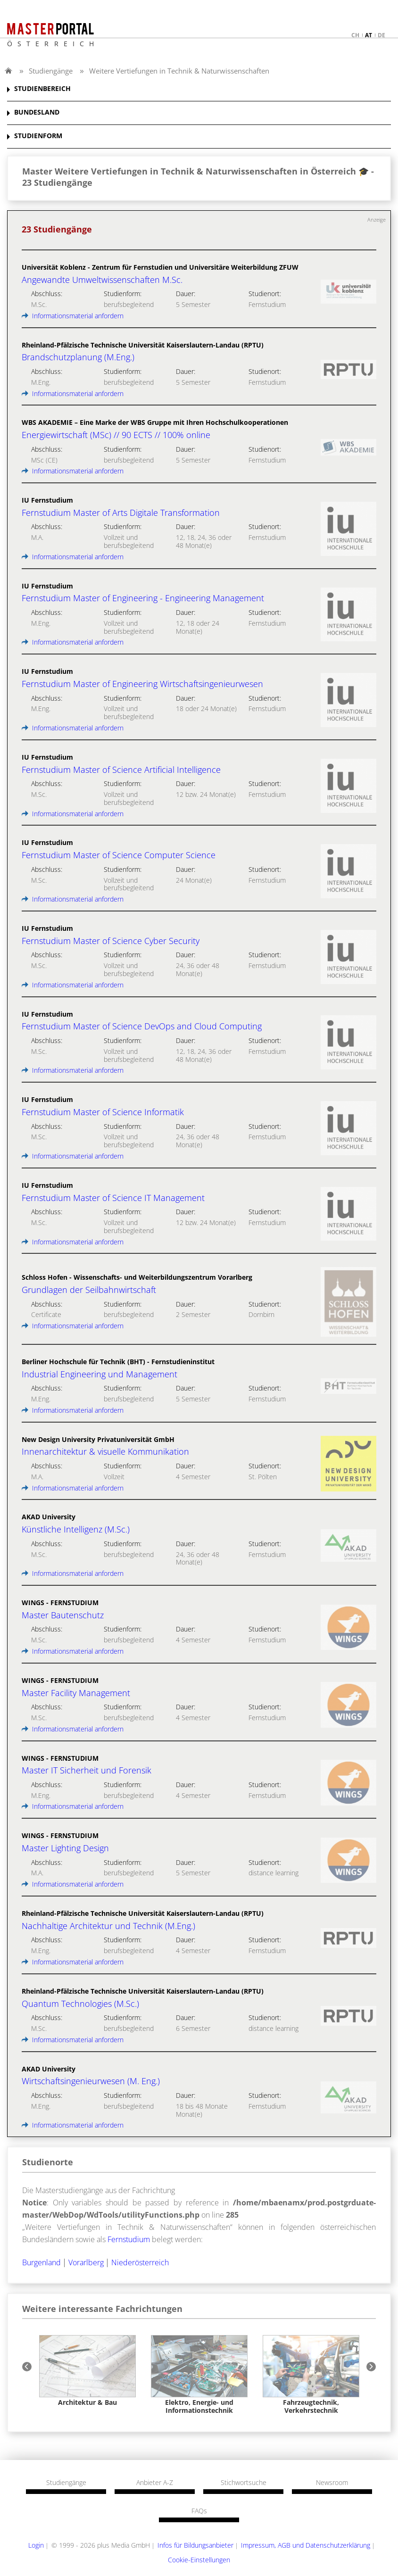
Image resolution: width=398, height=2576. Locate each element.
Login (36, 2545)
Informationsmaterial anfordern (73, 315)
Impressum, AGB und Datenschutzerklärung (305, 2545)
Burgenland (41, 2262)
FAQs (199, 2511)
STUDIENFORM (38, 136)
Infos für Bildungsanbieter (195, 2545)
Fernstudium (129, 2239)
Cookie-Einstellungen (199, 2559)
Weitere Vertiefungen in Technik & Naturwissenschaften (179, 70)
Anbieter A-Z (154, 2482)
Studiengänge (51, 70)
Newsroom (332, 2482)
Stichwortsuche (243, 2482)
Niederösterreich (140, 2262)
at (368, 35)
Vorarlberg (86, 2262)
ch (355, 35)
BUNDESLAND (36, 112)
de (381, 35)
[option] (87, 2371)
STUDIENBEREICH (42, 89)
